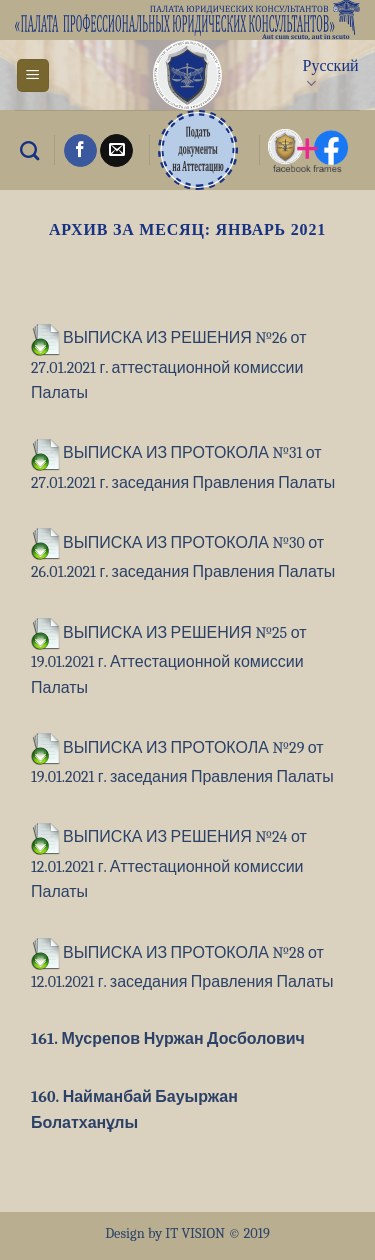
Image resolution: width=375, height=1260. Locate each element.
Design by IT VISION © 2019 (187, 1233)
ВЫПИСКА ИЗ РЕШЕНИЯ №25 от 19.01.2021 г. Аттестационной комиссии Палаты (169, 660)
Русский (331, 75)
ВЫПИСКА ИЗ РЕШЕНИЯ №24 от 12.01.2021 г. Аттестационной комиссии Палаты (169, 864)
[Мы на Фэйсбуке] (80, 151)
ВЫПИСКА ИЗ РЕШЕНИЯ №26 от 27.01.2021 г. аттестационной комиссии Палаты (169, 365)
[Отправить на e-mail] (116, 151)
